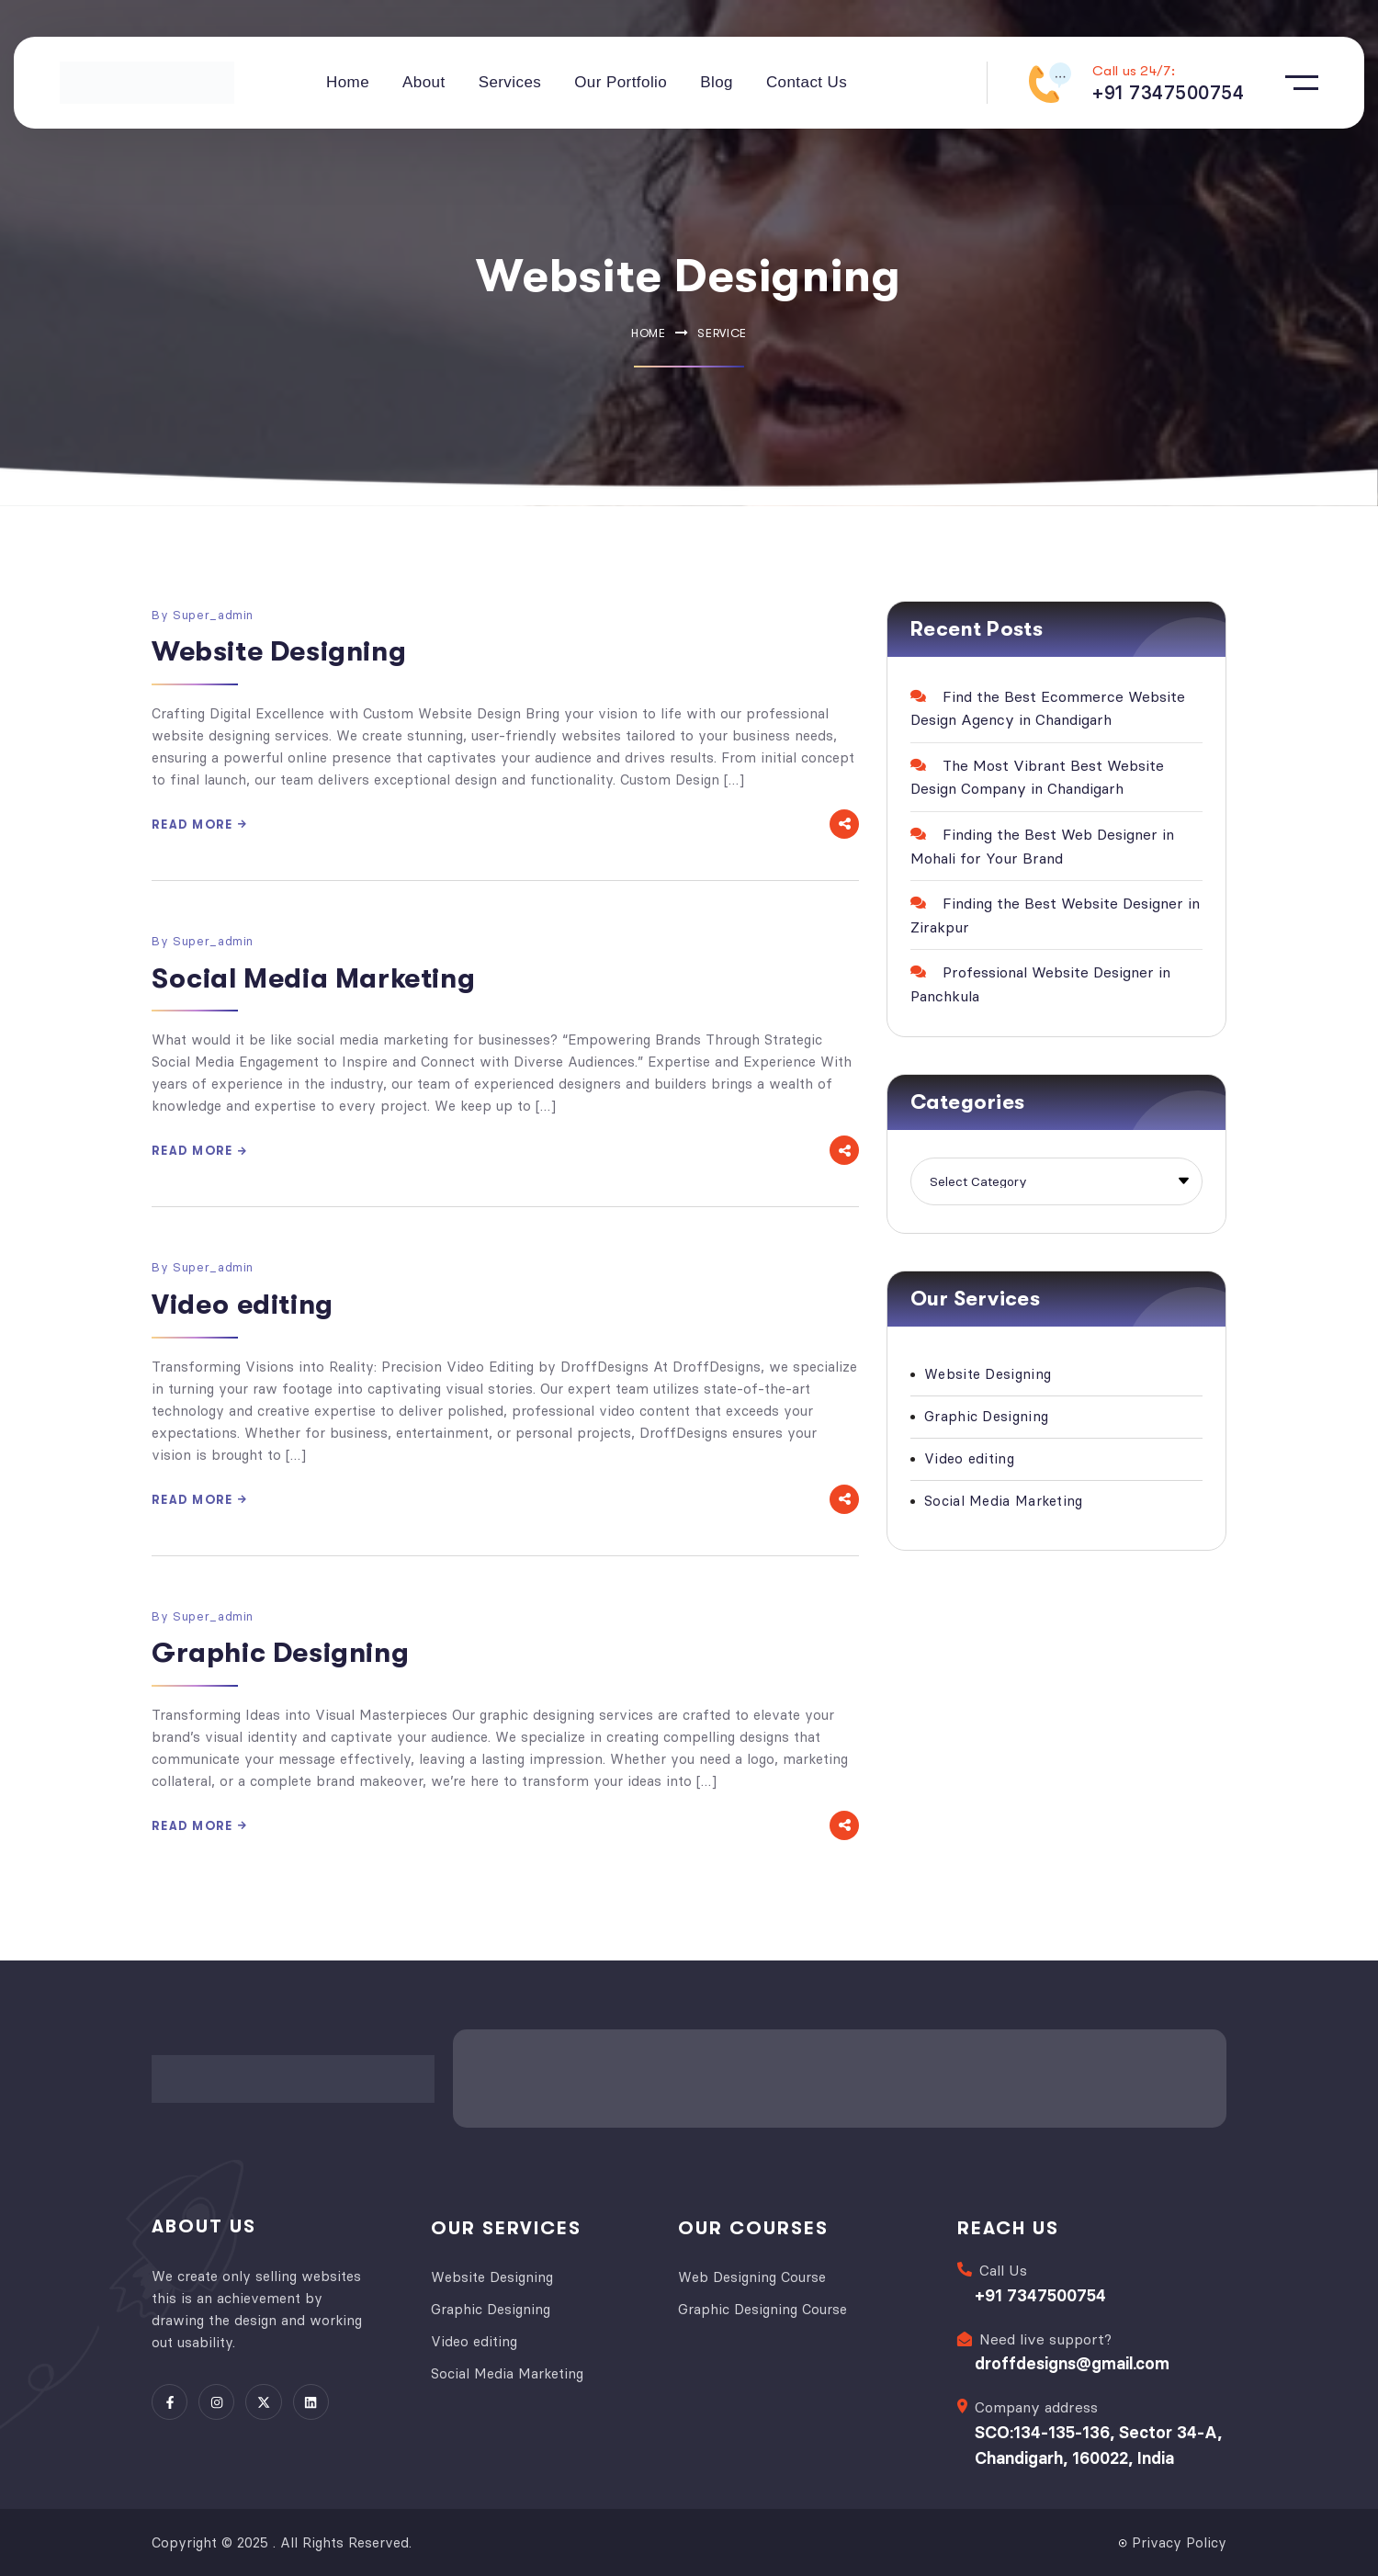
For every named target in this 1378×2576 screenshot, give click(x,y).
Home (648, 333)
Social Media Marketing (313, 978)
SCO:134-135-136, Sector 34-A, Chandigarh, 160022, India (1098, 2444)
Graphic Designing (280, 1652)
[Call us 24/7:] (1050, 83)
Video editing (242, 1304)
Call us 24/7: (1133, 70)
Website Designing (279, 651)
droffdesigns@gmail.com (1072, 2362)
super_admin (213, 614)
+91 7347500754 (1040, 2293)
